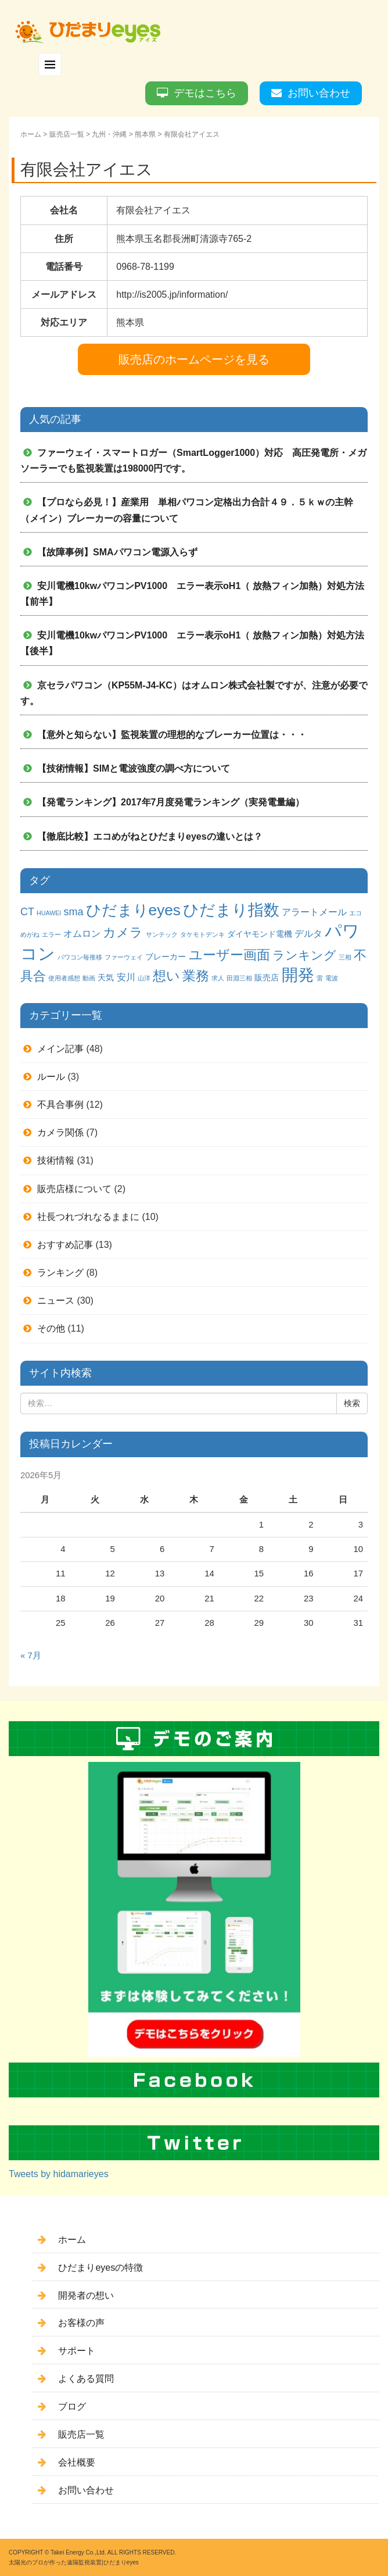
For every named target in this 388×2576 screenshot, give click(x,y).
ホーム (30, 134)
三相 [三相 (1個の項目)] (345, 957)
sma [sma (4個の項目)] (73, 912)
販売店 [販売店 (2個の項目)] (266, 977)
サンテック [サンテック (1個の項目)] (162, 934)
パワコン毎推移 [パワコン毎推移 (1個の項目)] (80, 957)
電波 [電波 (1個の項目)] (331, 978)
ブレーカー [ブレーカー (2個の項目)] (165, 956)
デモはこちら (205, 93)
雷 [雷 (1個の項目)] (320, 978)
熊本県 (145, 134)
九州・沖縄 (109, 134)
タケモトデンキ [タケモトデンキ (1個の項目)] (202, 934)
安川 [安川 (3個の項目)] (126, 977)
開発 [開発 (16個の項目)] (298, 975)
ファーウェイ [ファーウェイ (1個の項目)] (124, 957)
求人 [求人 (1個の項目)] (217, 978)
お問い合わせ (319, 93)
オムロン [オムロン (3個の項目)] (81, 933)
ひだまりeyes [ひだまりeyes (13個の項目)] (133, 910)
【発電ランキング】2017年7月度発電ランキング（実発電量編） (171, 802)
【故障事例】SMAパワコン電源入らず (117, 552)
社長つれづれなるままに (88, 1217)
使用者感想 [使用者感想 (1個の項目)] (64, 978)
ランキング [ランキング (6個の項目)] (304, 955)
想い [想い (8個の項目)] (166, 976)
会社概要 (76, 2462)
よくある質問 (86, 2379)
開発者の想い (86, 2295)
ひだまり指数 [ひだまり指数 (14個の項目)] (231, 910)
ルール (51, 1077)
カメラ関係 (60, 1132)
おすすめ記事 (65, 1245)
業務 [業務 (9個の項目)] (195, 975)
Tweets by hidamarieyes (59, 2174)
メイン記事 (60, 1049)
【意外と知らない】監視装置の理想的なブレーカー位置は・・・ (172, 735)
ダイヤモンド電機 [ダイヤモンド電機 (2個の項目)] (259, 934)
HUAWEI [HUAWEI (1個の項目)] (49, 912)
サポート (76, 2351)
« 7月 (30, 1655)
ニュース (55, 1300)
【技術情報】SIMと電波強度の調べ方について (133, 768)
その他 (51, 1328)
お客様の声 (81, 2323)
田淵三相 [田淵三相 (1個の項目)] (239, 978)
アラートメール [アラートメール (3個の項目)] (314, 912)
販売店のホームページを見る (194, 359)
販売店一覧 (66, 134)
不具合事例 (60, 1104)
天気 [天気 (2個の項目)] (106, 977)
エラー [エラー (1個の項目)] (51, 934)
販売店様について (74, 1189)
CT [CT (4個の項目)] (27, 912)
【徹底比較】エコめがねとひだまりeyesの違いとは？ (150, 836)
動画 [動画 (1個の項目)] (88, 978)
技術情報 (55, 1160)
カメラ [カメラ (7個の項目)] (123, 932)
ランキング (60, 1273)
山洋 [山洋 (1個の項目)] (144, 978)
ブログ (72, 2406)
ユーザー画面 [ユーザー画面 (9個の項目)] (229, 954)
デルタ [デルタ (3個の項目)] (308, 933)
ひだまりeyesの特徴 (100, 2267)
